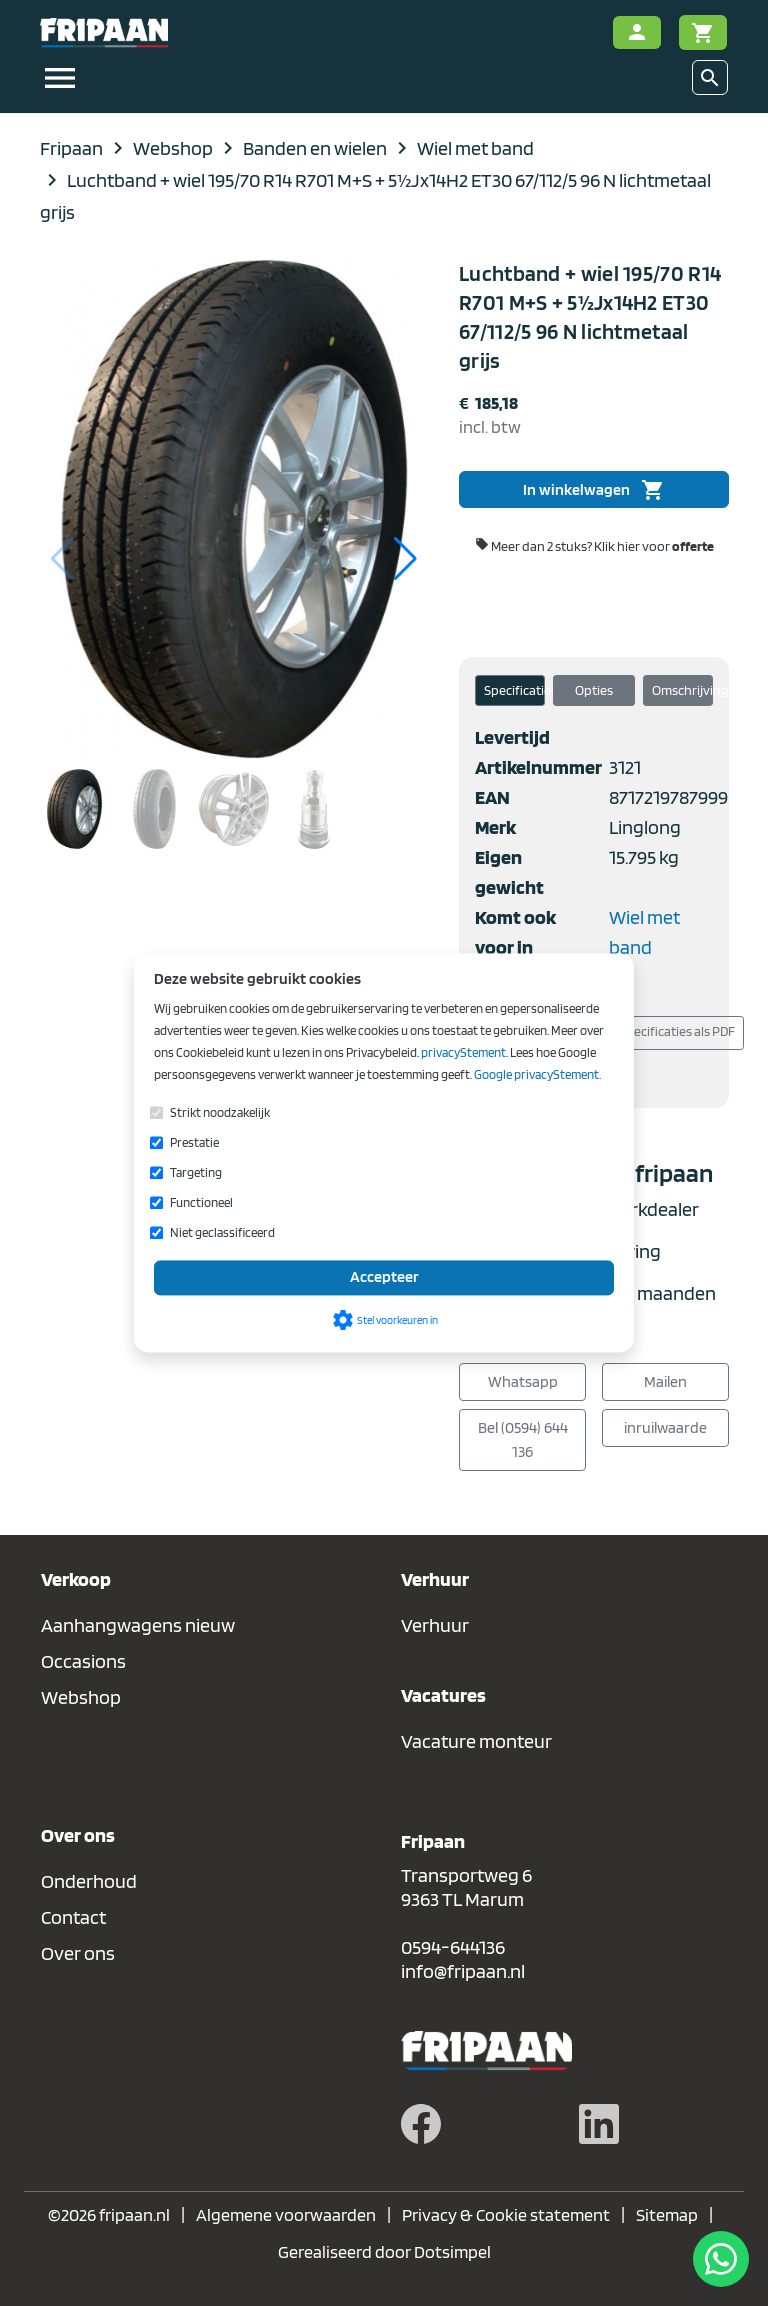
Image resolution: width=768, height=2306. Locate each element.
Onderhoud (89, 1881)
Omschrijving (682, 690)
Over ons (78, 1953)
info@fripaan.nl (463, 1971)
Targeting (196, 1172)
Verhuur (435, 1625)
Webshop (81, 1697)
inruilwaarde (665, 1427)
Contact (73, 1917)
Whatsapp (523, 1381)
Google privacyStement (536, 1074)
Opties (594, 690)
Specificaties (514, 690)
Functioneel (201, 1202)
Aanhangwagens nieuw (138, 1625)
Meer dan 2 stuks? (594, 545)
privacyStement (463, 1052)
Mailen (665, 1381)
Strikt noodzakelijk (220, 1112)
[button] (405, 559)
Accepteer (384, 1277)
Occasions (83, 1661)
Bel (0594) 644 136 (523, 1439)
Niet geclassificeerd (222, 1232)
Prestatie (194, 1142)
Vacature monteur (476, 1741)
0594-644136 (453, 1947)
